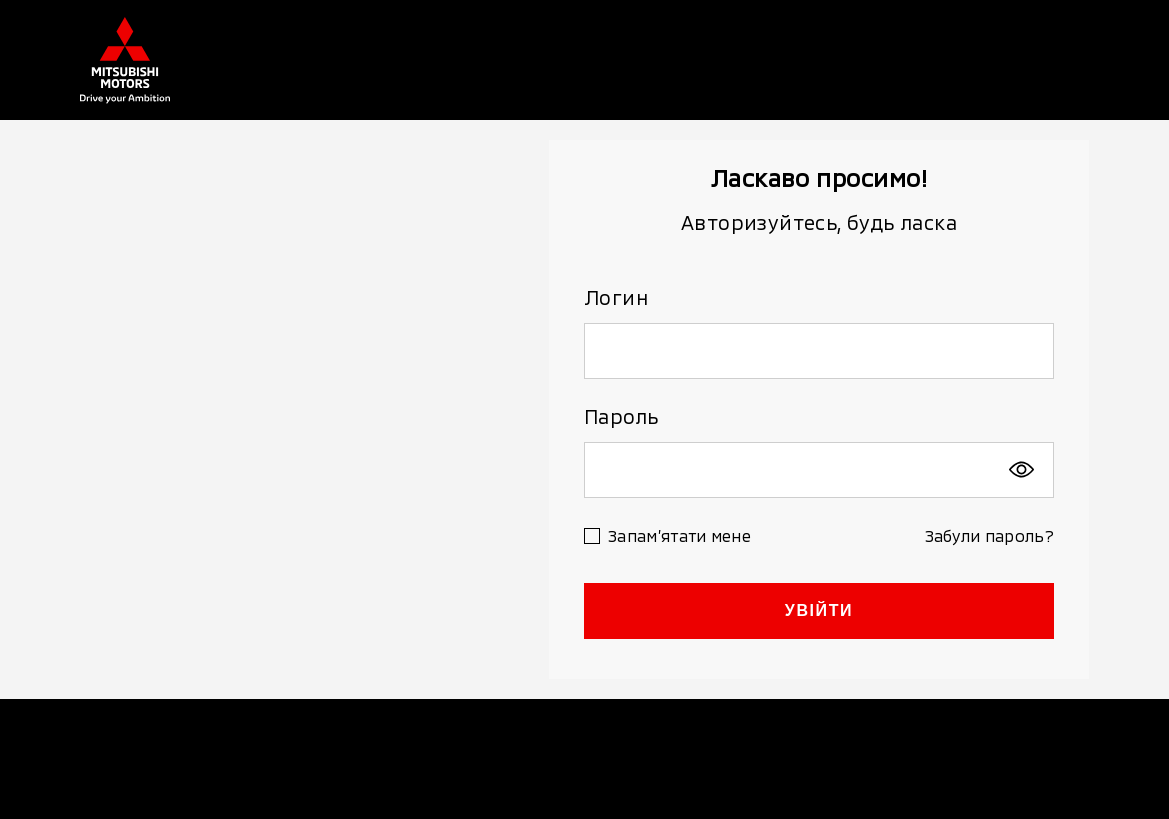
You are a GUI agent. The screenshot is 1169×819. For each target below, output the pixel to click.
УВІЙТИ (819, 610)
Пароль (621, 416)
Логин (616, 297)
